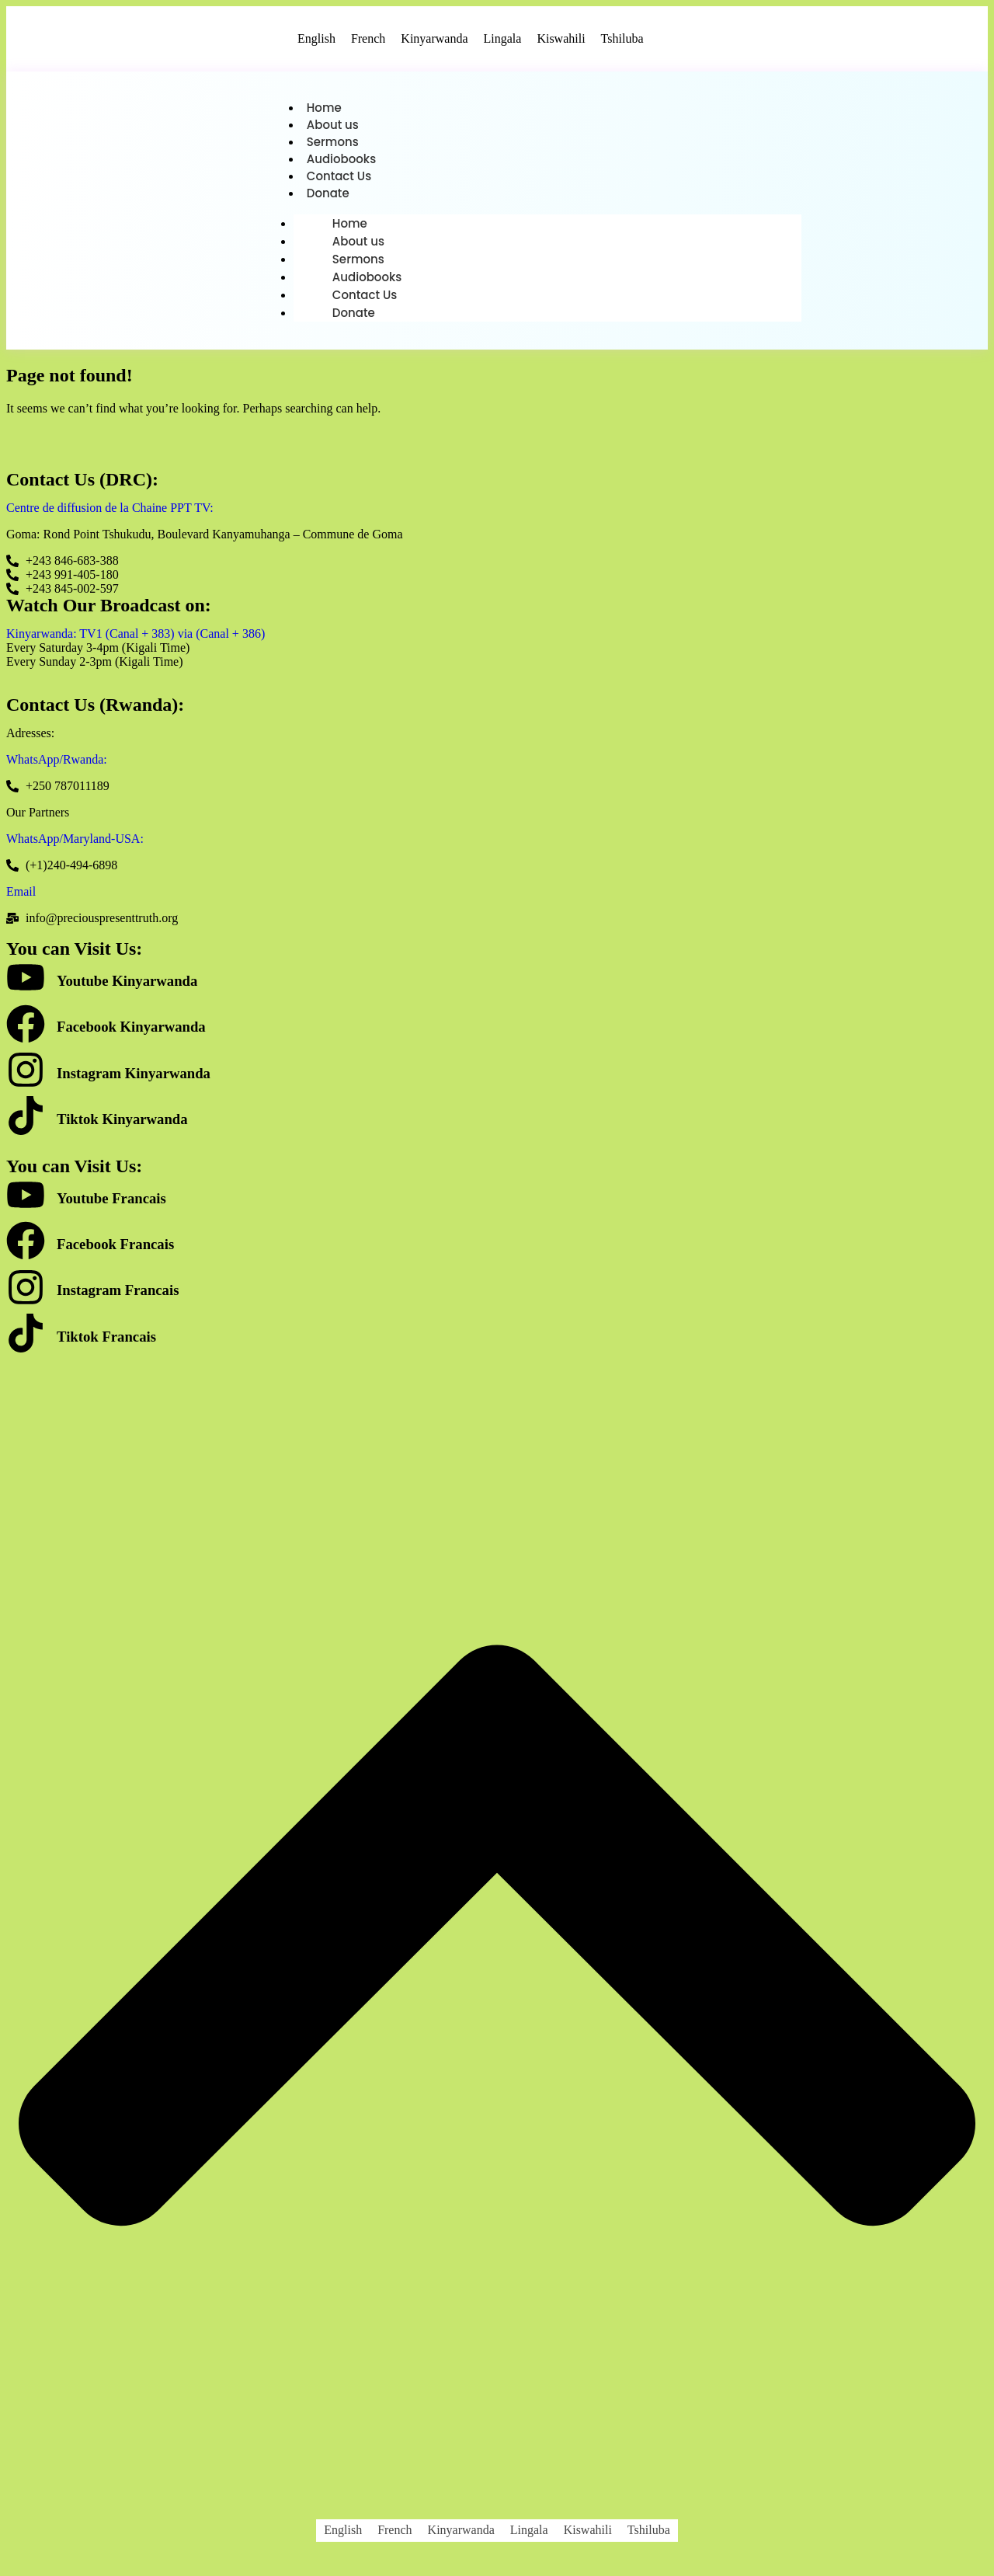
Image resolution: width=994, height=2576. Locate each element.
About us (333, 126)
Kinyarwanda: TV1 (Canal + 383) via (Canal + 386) (135, 638)
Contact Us (339, 180)
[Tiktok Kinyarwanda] (25, 1124)
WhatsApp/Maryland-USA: (75, 843)
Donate (328, 198)
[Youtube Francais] (25, 1203)
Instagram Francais (118, 1294)
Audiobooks (342, 162)
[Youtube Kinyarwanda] (25, 985)
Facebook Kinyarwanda (131, 1031)
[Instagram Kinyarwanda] (25, 1078)
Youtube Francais (111, 1203)
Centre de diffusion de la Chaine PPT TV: (110, 512)
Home (324, 108)
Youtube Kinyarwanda (127, 985)
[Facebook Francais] (25, 1249)
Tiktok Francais (106, 1341)
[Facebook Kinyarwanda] (25, 1032)
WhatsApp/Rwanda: (56, 764)
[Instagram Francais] (25, 1295)
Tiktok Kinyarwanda (122, 1124)
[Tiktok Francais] (25, 1341)
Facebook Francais (115, 1249)
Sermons (333, 144)
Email (21, 896)
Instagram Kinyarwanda (133, 1078)
